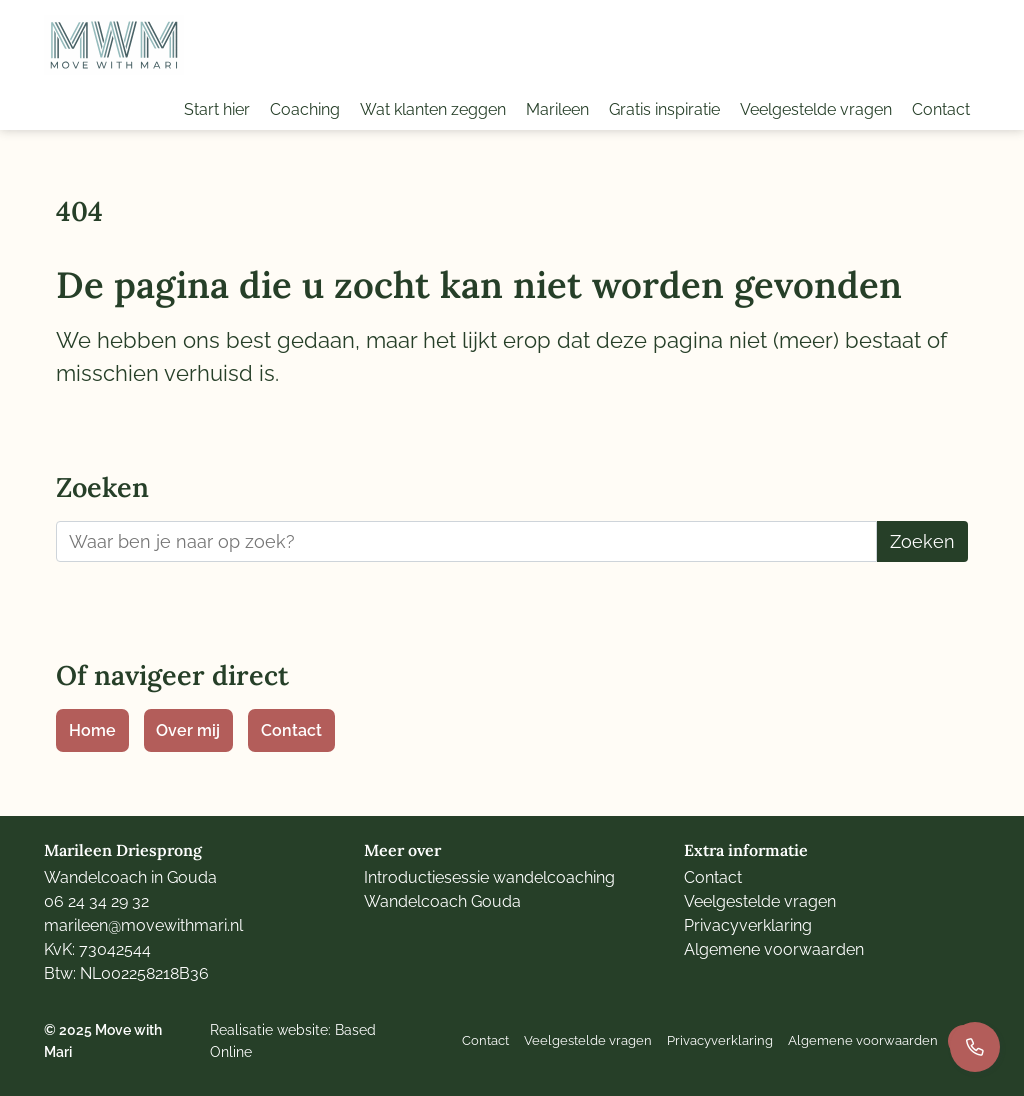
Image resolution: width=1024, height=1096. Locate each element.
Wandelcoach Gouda (442, 901)
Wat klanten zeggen (433, 109)
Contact (941, 109)
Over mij (188, 730)
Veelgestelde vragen (816, 109)
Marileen (557, 109)
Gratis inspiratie (664, 109)
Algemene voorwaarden (774, 949)
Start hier (217, 109)
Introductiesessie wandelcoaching (489, 877)
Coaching (305, 109)
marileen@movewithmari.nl (143, 925)
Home (92, 730)
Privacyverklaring (748, 925)
